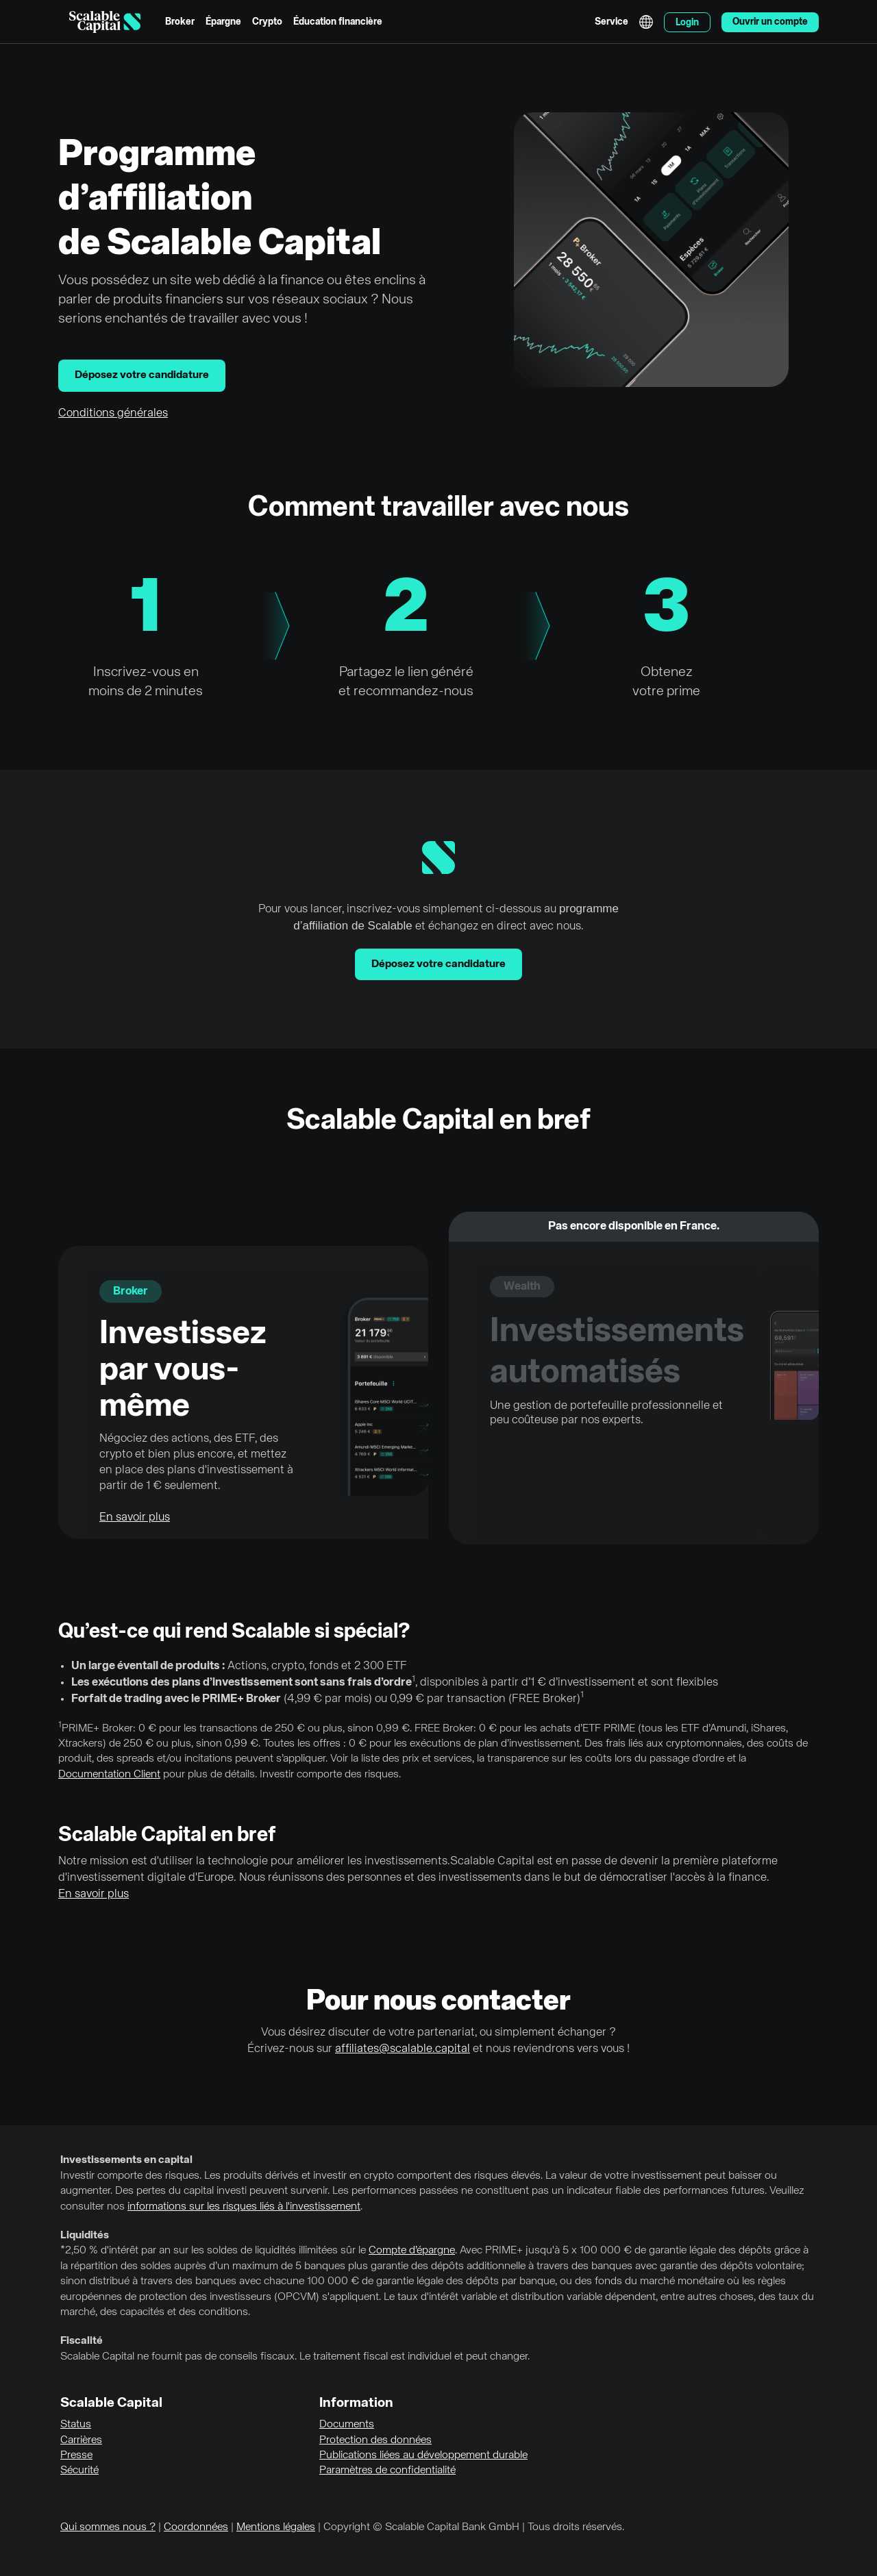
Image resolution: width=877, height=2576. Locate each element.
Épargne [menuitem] (223, 22)
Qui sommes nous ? (108, 2527)
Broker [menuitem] (180, 22)
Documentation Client (109, 1774)
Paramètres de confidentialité (387, 2470)
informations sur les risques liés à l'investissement (243, 2206)
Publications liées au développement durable (423, 2455)
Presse (76, 2455)
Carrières (81, 2440)
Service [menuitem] (611, 22)
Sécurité (79, 2470)
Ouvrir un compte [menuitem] (770, 22)
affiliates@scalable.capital (402, 2049)
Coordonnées (196, 2527)
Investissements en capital (126, 2160)
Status (75, 2424)
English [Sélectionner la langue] (646, 22)
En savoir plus (134, 1517)
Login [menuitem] (687, 22)
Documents (346, 2424)
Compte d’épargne (412, 2250)
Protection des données (375, 2440)
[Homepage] (104, 22)
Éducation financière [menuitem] (337, 22)
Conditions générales (113, 413)
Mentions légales (275, 2527)
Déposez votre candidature (142, 375)
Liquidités (84, 2235)
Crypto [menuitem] (267, 22)
